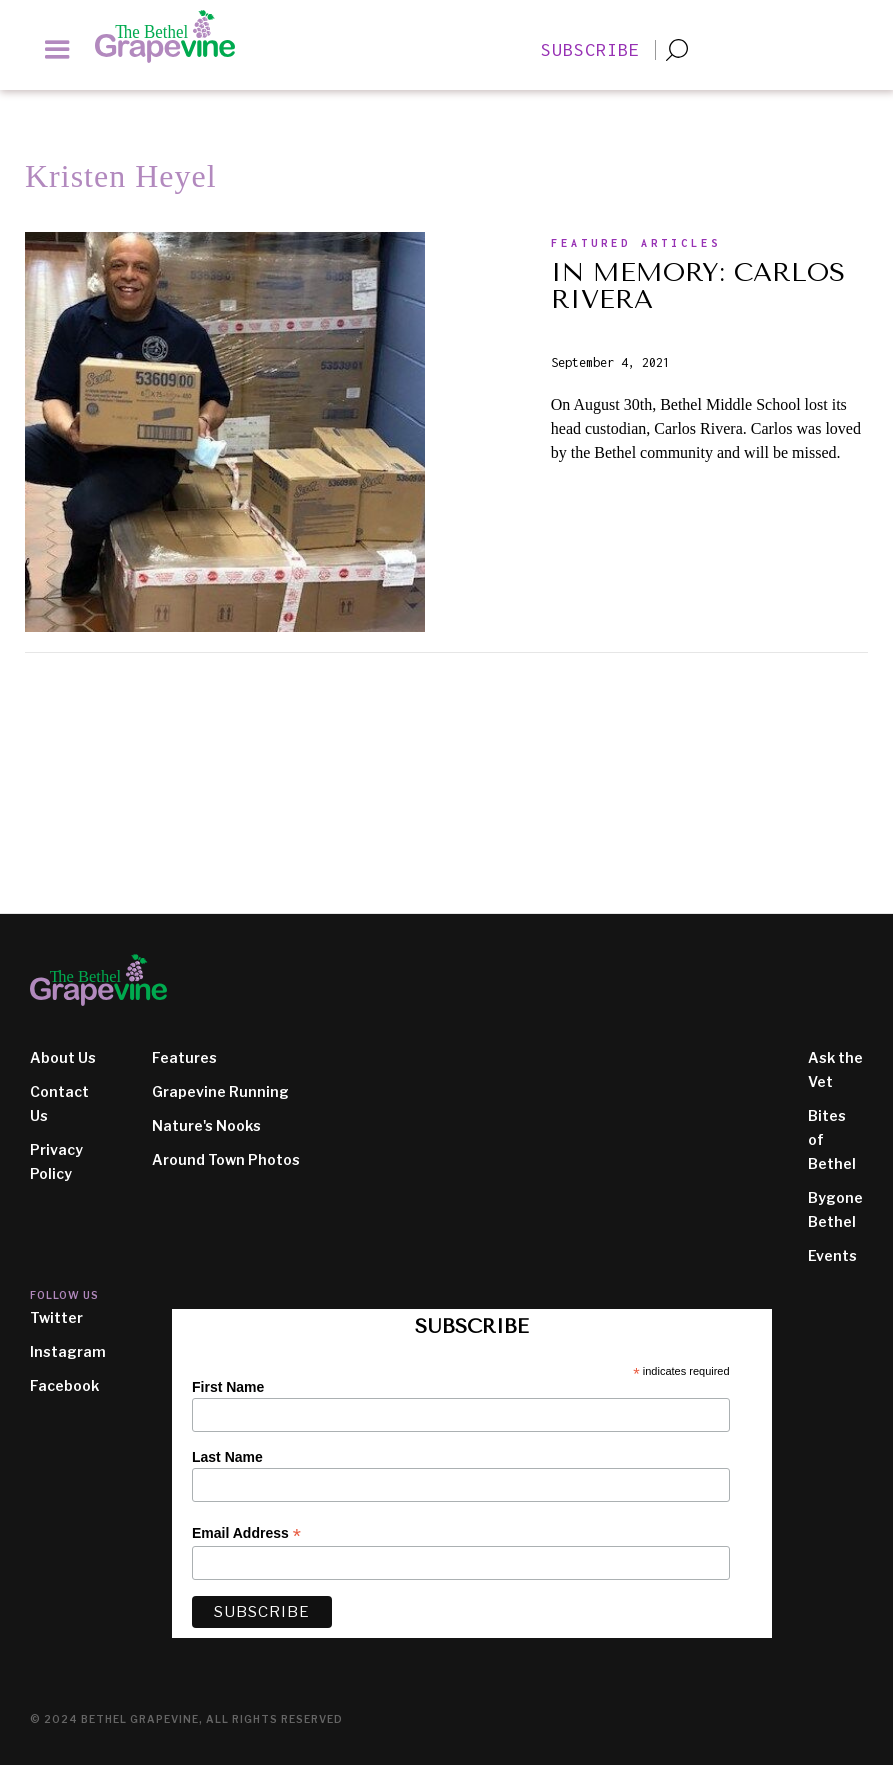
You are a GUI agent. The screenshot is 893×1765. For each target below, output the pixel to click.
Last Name (227, 1457)
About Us (63, 1057)
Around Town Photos (226, 1159)
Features (184, 1057)
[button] (57, 48)
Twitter (56, 1317)
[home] (175, 36)
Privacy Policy (56, 1161)
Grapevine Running (220, 1091)
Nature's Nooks (206, 1125)
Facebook (64, 1385)
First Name (228, 1387)
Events (832, 1255)
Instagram (68, 1351)
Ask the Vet (835, 1069)
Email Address (246, 1533)
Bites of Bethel (832, 1139)
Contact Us (59, 1103)
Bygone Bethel (835, 1209)
